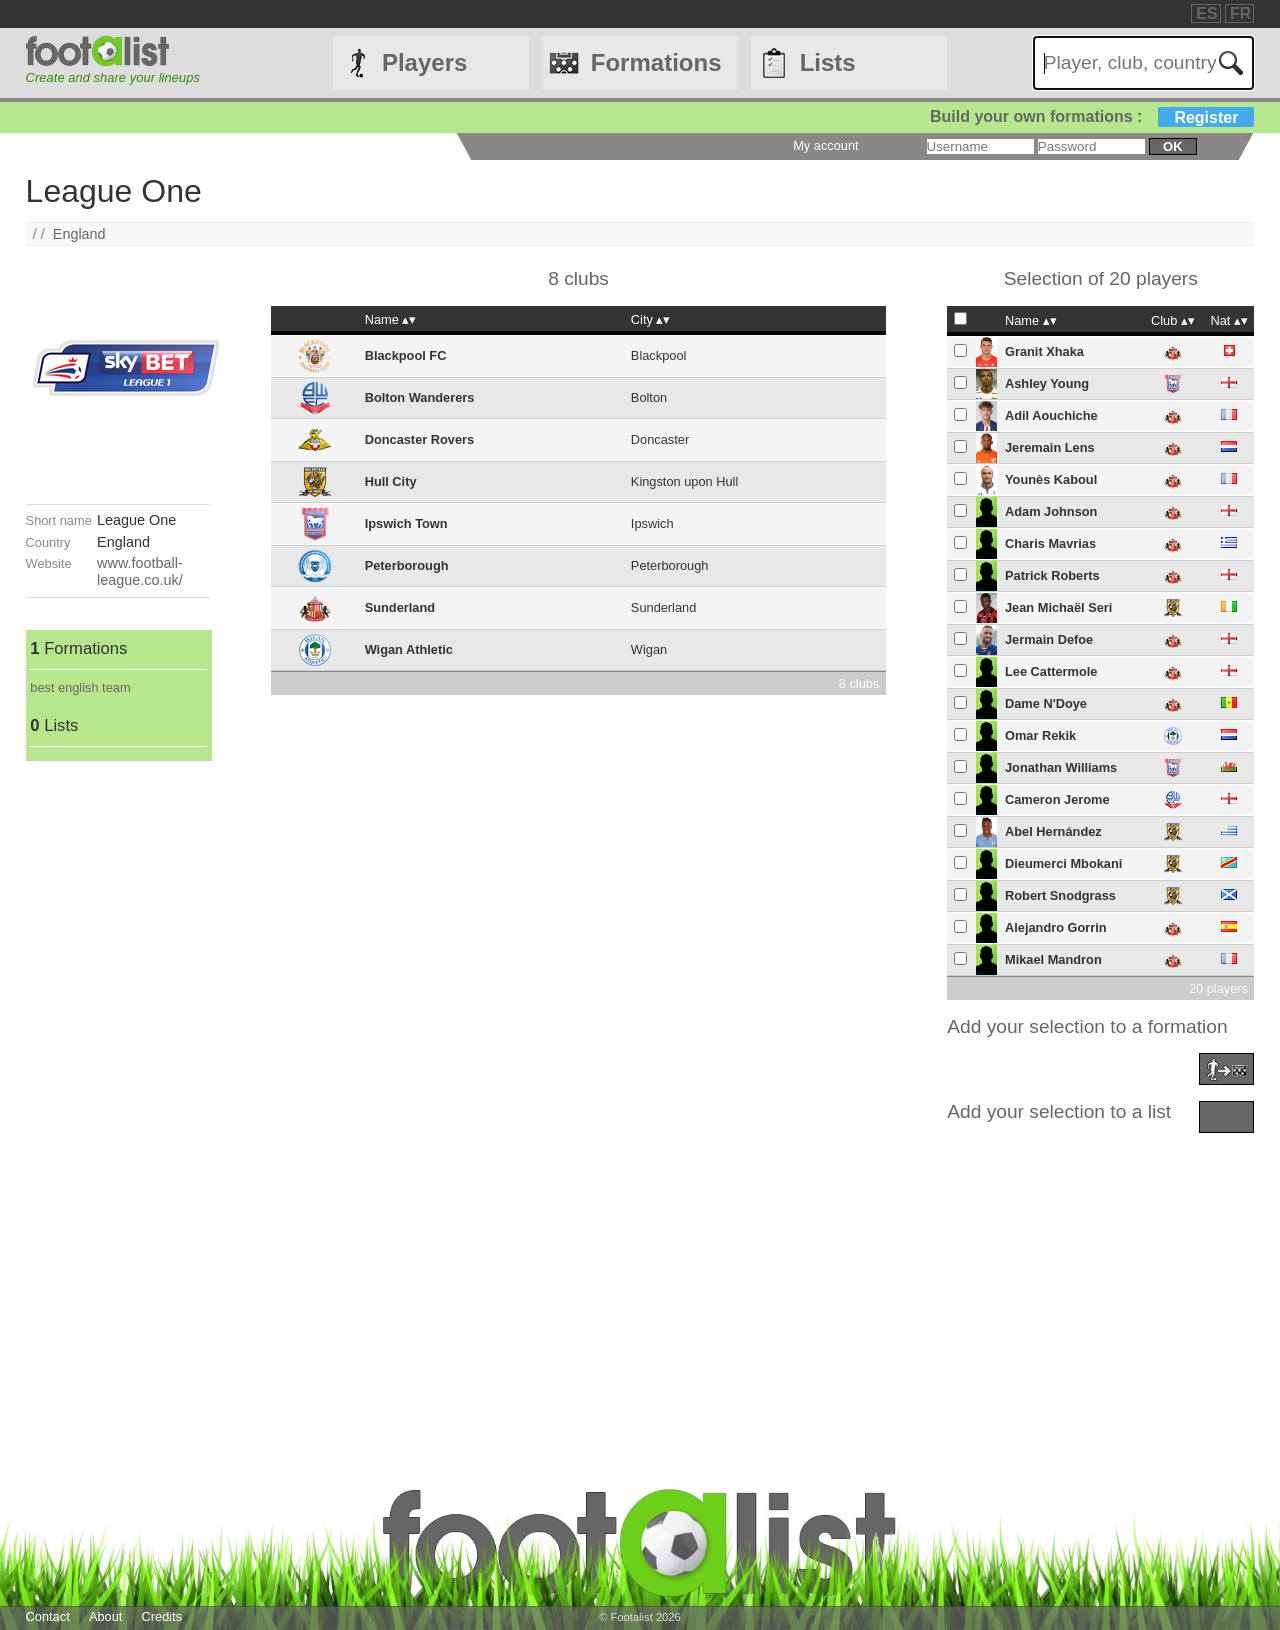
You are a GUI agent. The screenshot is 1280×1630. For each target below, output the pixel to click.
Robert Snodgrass (1060, 895)
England (79, 234)
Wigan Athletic (409, 649)
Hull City (391, 481)
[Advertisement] (118, 1061)
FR (1240, 13)
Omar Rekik (1040, 735)
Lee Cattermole (1051, 671)
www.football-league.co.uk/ (140, 571)
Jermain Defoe (1049, 639)
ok (1172, 146)
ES (1206, 13)
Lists (828, 62)
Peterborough (407, 565)
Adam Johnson (1051, 511)
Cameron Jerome (1057, 799)
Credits (162, 1616)
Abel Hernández (1053, 831)
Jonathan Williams (1061, 767)
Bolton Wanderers (420, 397)
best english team (80, 687)
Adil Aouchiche (1051, 415)
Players (424, 62)
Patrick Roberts (1052, 575)
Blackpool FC (406, 355)
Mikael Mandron (1053, 959)
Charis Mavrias (1050, 543)
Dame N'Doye (1046, 703)
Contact (48, 1616)
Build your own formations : (1092, 116)
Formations (656, 62)
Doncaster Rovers (420, 439)
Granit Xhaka (1044, 351)
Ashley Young (1047, 383)
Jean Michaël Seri (1058, 607)
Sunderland (400, 607)
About (105, 1616)
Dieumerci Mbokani (1063, 863)
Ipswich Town (406, 523)
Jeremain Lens (1050, 447)
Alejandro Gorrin (1056, 927)
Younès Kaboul (1051, 479)
